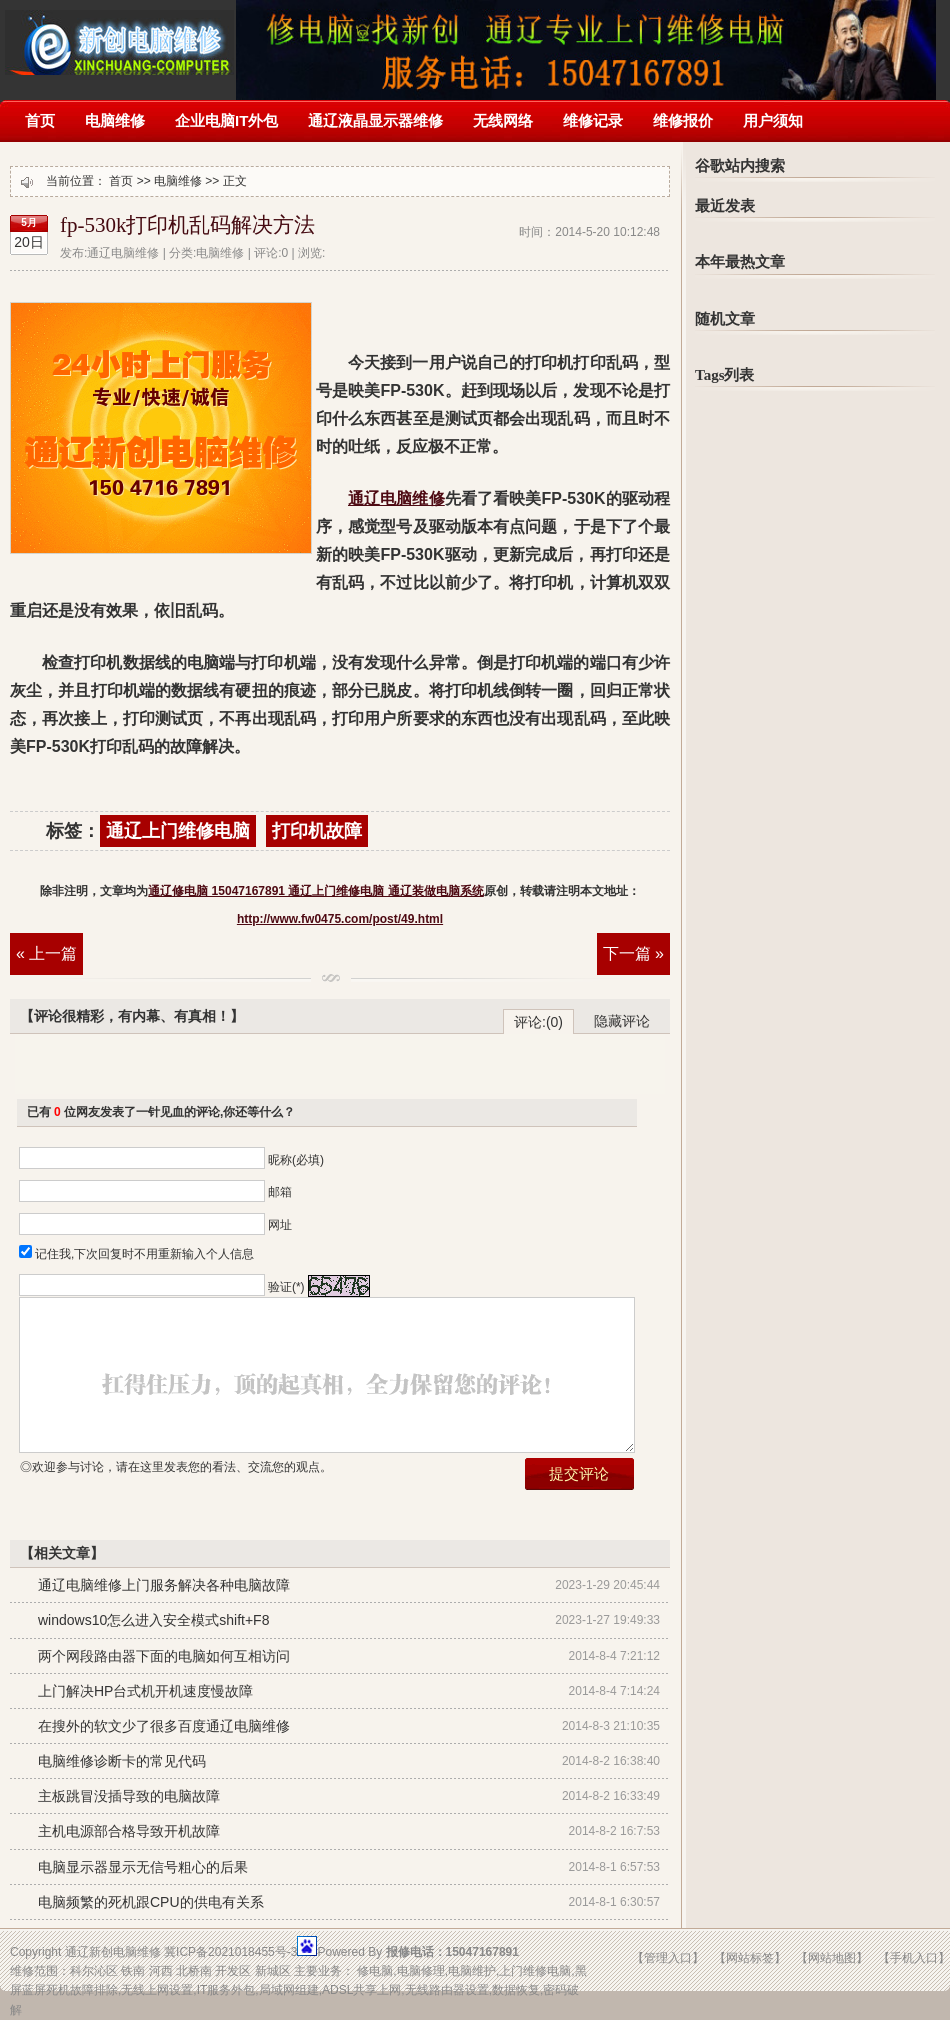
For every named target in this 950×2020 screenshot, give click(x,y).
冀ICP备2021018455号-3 (230, 1952)
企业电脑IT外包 (226, 120)
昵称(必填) (296, 1160)
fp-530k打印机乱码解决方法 (188, 225)
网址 (280, 1225)
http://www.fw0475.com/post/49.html (340, 919)
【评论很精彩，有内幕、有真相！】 (132, 1016)
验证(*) (286, 1287)
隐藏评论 (622, 1021)
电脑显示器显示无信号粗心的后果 (143, 1867)
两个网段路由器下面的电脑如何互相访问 (164, 1656)
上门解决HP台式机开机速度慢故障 (145, 1691)
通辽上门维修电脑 (178, 831)
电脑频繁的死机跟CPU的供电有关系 (151, 1902)
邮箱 (280, 1192)
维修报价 (683, 120)
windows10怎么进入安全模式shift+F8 (153, 1620)
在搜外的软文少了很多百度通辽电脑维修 (164, 1726)
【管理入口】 (668, 1958)
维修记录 (593, 120)
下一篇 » (633, 953)
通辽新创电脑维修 (113, 1952)
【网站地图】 (832, 1958)
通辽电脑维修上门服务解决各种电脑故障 (164, 1585)
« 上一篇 (46, 953)
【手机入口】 (914, 1958)
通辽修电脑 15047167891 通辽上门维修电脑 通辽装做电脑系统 (119, 37)
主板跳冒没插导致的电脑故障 (129, 1796)
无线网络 (503, 120)
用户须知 (773, 120)
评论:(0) (538, 1022)
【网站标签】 (750, 1958)
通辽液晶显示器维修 (375, 120)
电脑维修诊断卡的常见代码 (122, 1761)
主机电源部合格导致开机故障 (129, 1831)
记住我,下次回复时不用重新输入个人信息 (144, 1254)
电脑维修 (115, 120)
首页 (40, 120)
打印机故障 (317, 831)
